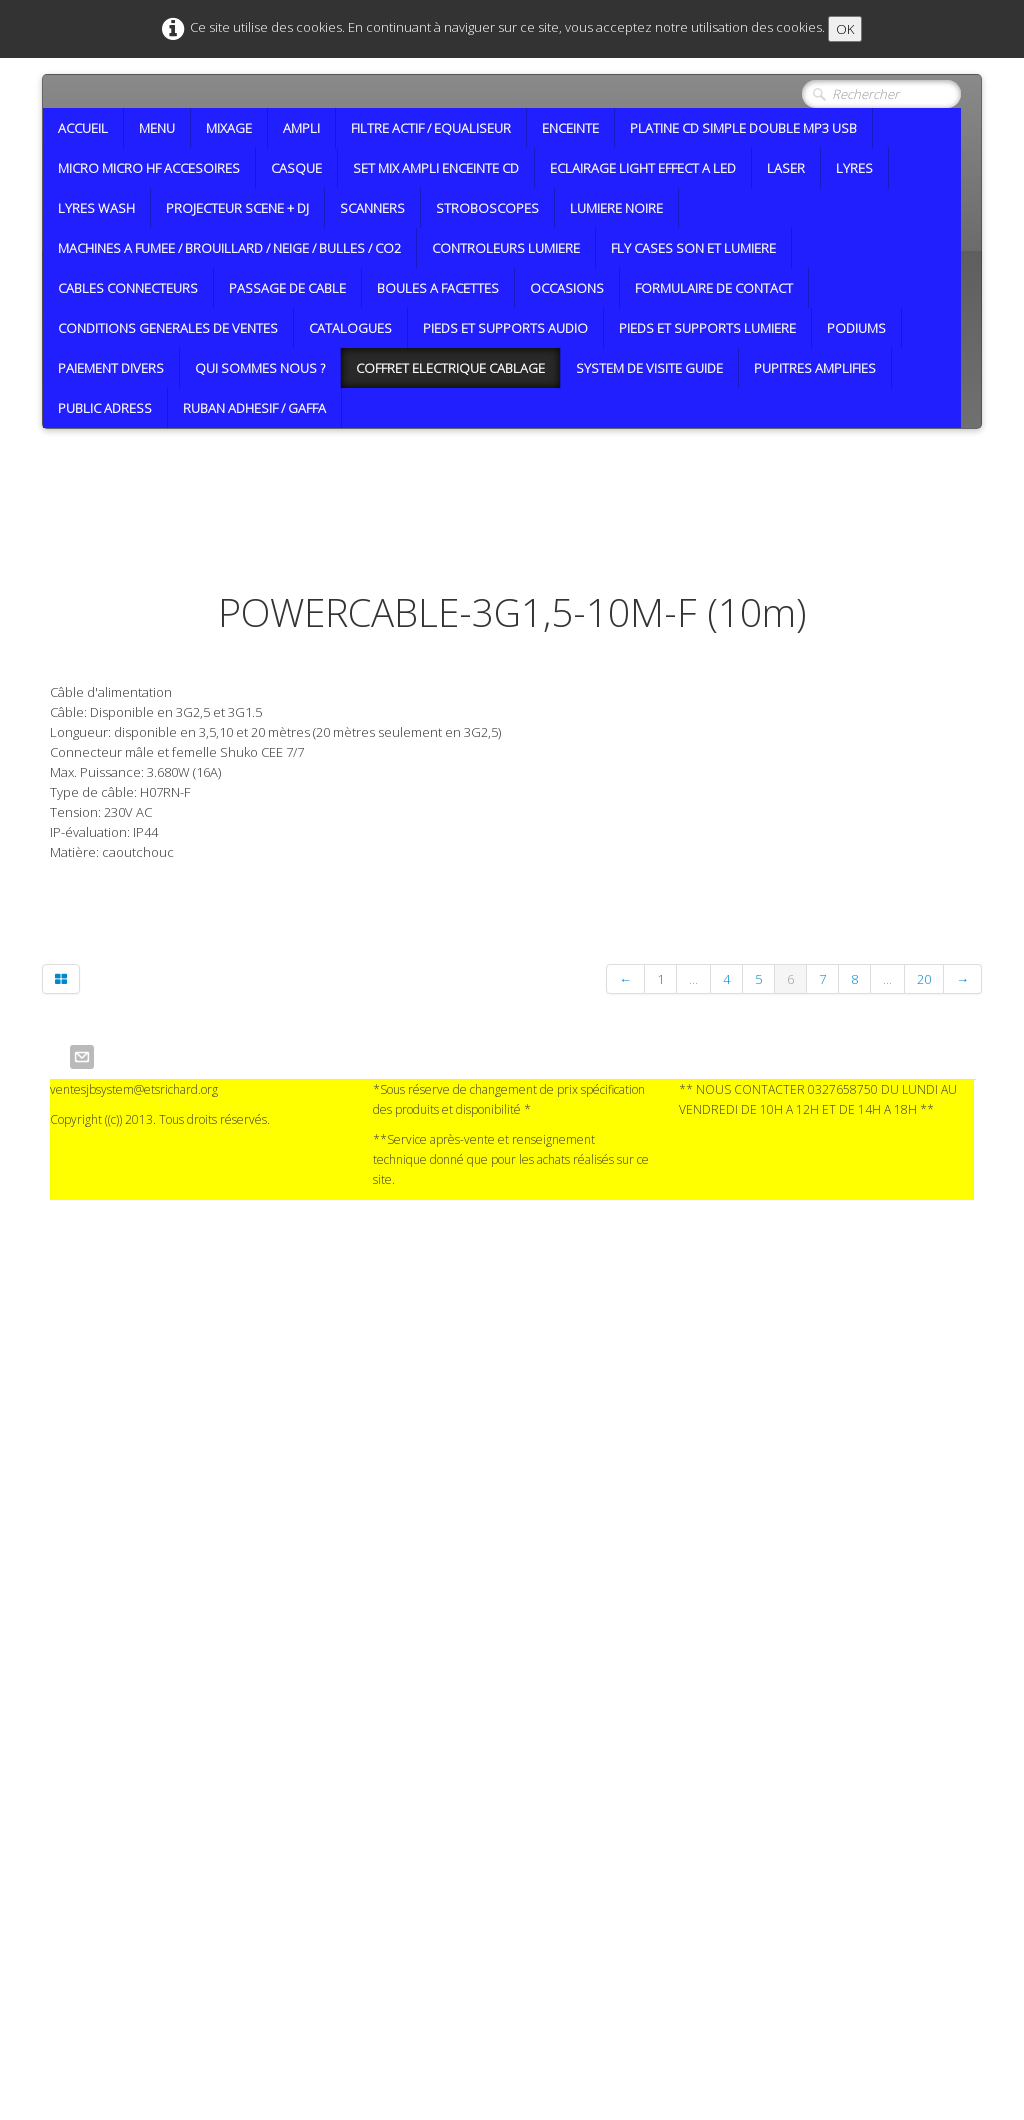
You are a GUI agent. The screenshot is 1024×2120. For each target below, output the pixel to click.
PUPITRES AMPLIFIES (815, 368)
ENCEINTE (570, 128)
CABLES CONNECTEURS (128, 288)
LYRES (854, 168)
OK (845, 29)
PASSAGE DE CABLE (287, 288)
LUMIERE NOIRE (616, 208)
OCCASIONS (567, 288)
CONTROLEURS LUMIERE (506, 248)
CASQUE (296, 168)
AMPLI (301, 128)
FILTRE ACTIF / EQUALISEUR (431, 128)
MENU (157, 128)
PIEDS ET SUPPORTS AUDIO (505, 328)
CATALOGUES (350, 328)
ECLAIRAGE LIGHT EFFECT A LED (643, 168)
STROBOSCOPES (487, 208)
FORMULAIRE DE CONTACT (714, 288)
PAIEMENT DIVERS (111, 368)
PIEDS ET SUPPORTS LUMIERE (707, 328)
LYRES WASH (96, 208)
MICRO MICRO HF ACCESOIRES (149, 168)
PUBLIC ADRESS (105, 408)
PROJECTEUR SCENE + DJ (237, 208)
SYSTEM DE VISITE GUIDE (649, 368)
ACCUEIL (83, 128)
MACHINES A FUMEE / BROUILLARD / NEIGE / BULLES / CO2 (229, 248)
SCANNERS (372, 208)
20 (924, 979)
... (693, 979)
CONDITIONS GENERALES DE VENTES (168, 328)
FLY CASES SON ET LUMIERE (693, 248)
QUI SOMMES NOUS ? (260, 368)
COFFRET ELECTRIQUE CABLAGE (450, 368)
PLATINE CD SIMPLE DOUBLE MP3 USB (743, 128)
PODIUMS (856, 328)
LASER (786, 168)
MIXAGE (229, 128)
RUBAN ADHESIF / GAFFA (254, 408)
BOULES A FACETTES (438, 288)
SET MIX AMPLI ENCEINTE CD (436, 168)
